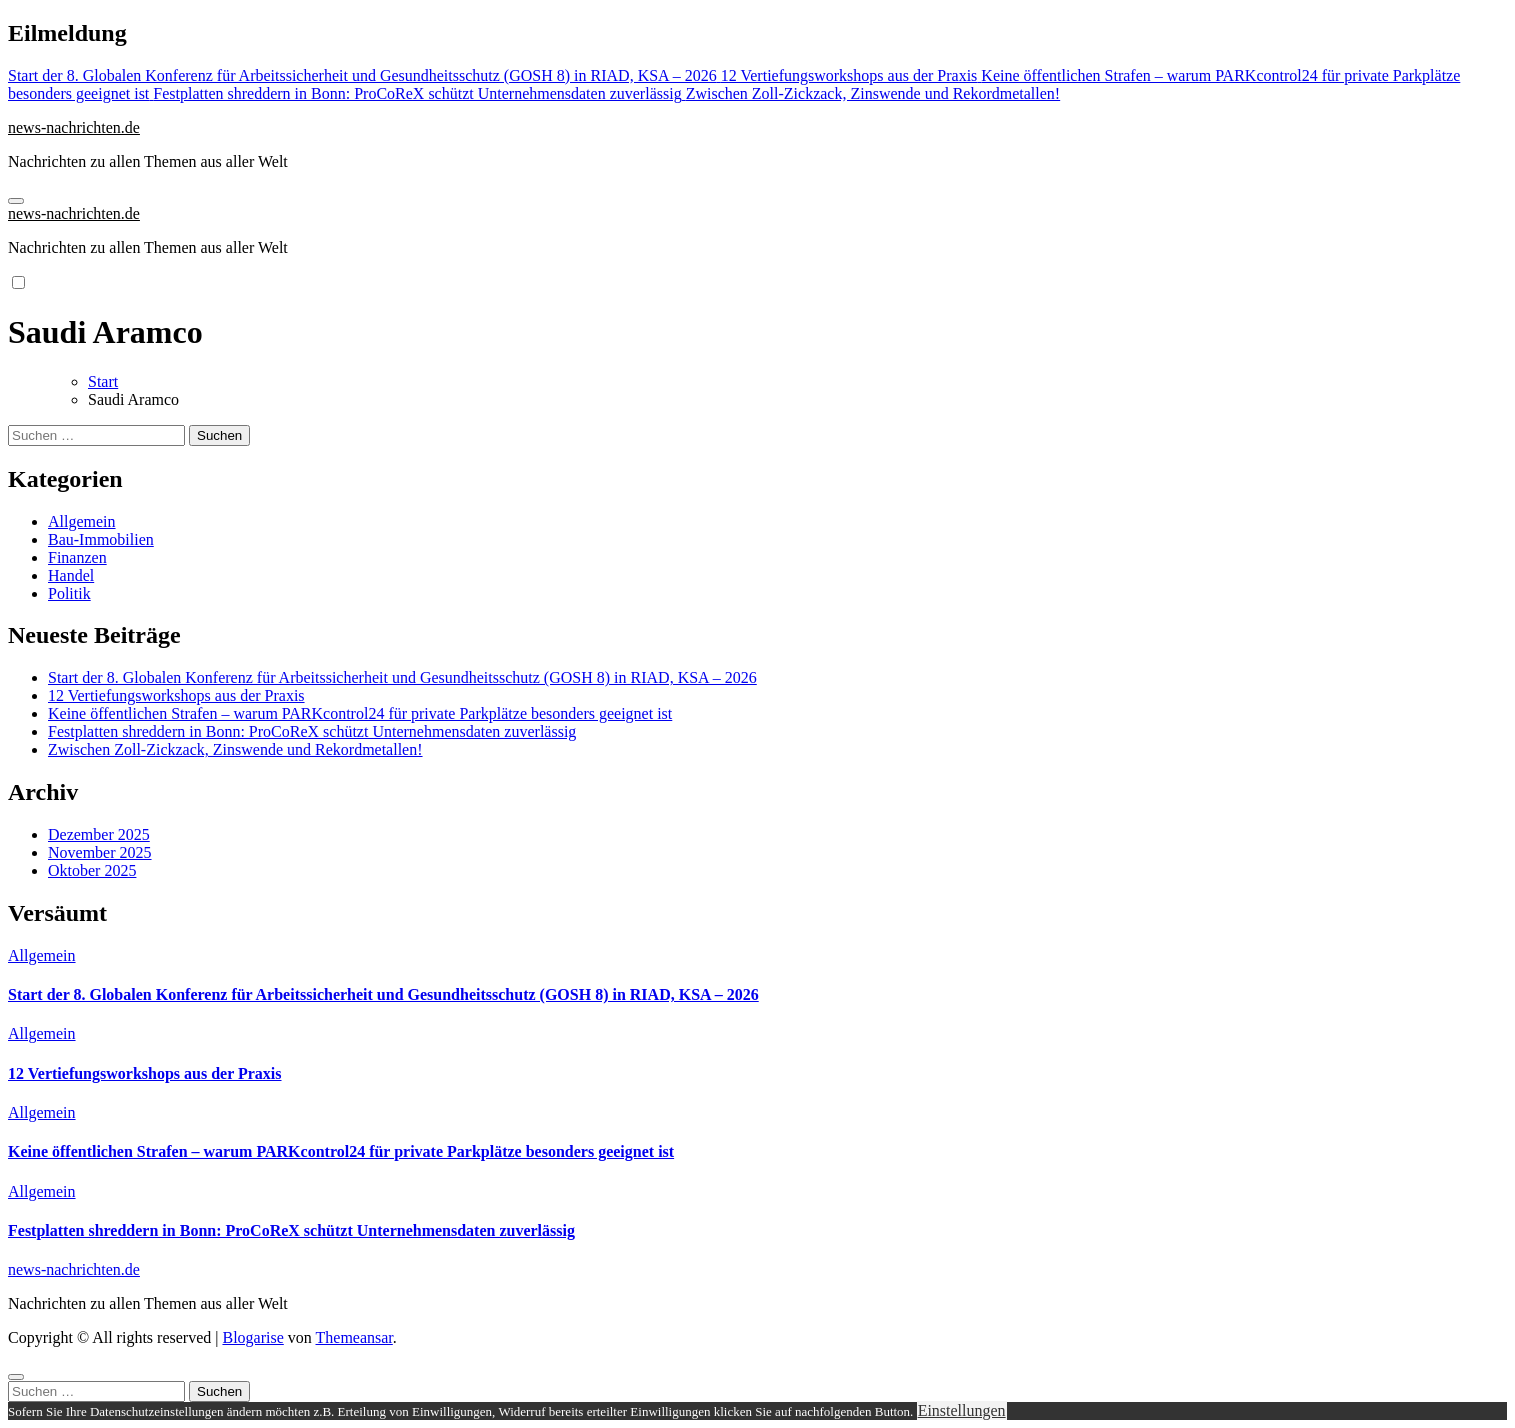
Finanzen (77, 557)
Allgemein (82, 521)
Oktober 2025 (92, 870)
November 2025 (100, 852)
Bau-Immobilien (101, 539)
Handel (71, 575)
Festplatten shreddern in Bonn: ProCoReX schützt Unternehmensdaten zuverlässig (312, 731)
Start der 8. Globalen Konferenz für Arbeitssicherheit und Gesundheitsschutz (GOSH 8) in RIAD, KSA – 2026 (402, 677)
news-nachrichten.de (74, 127)
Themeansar (354, 1337)
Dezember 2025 (99, 834)
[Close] (16, 1377)
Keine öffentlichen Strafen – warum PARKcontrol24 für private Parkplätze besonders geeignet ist (360, 713)
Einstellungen (962, 1410)
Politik (69, 593)
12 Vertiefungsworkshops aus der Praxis (176, 695)
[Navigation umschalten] (16, 201)
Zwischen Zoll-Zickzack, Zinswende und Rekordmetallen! (235, 749)
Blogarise (252, 1337)
